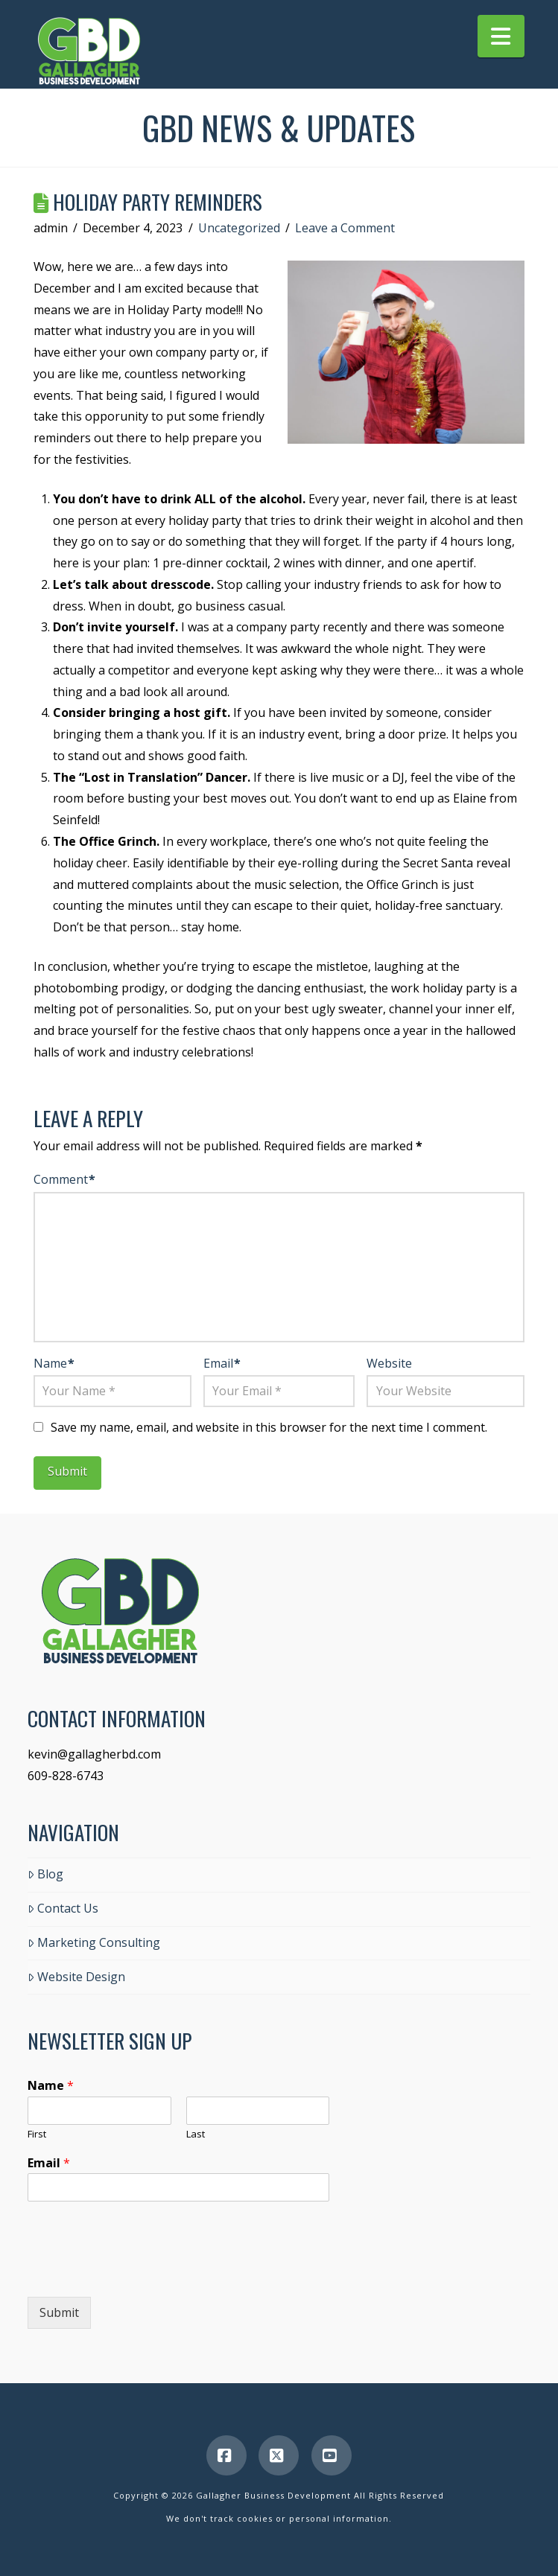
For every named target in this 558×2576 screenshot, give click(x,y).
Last (195, 2134)
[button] (501, 36)
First (37, 2134)
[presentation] (141, 2272)
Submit (59, 2312)
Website (389, 1363)
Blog (45, 1874)
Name (54, 1363)
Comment (64, 1179)
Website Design (76, 1976)
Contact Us (63, 1908)
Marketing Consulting (94, 1942)
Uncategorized (239, 228)
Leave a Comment (345, 228)
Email (222, 1363)
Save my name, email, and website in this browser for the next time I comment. (269, 1427)
